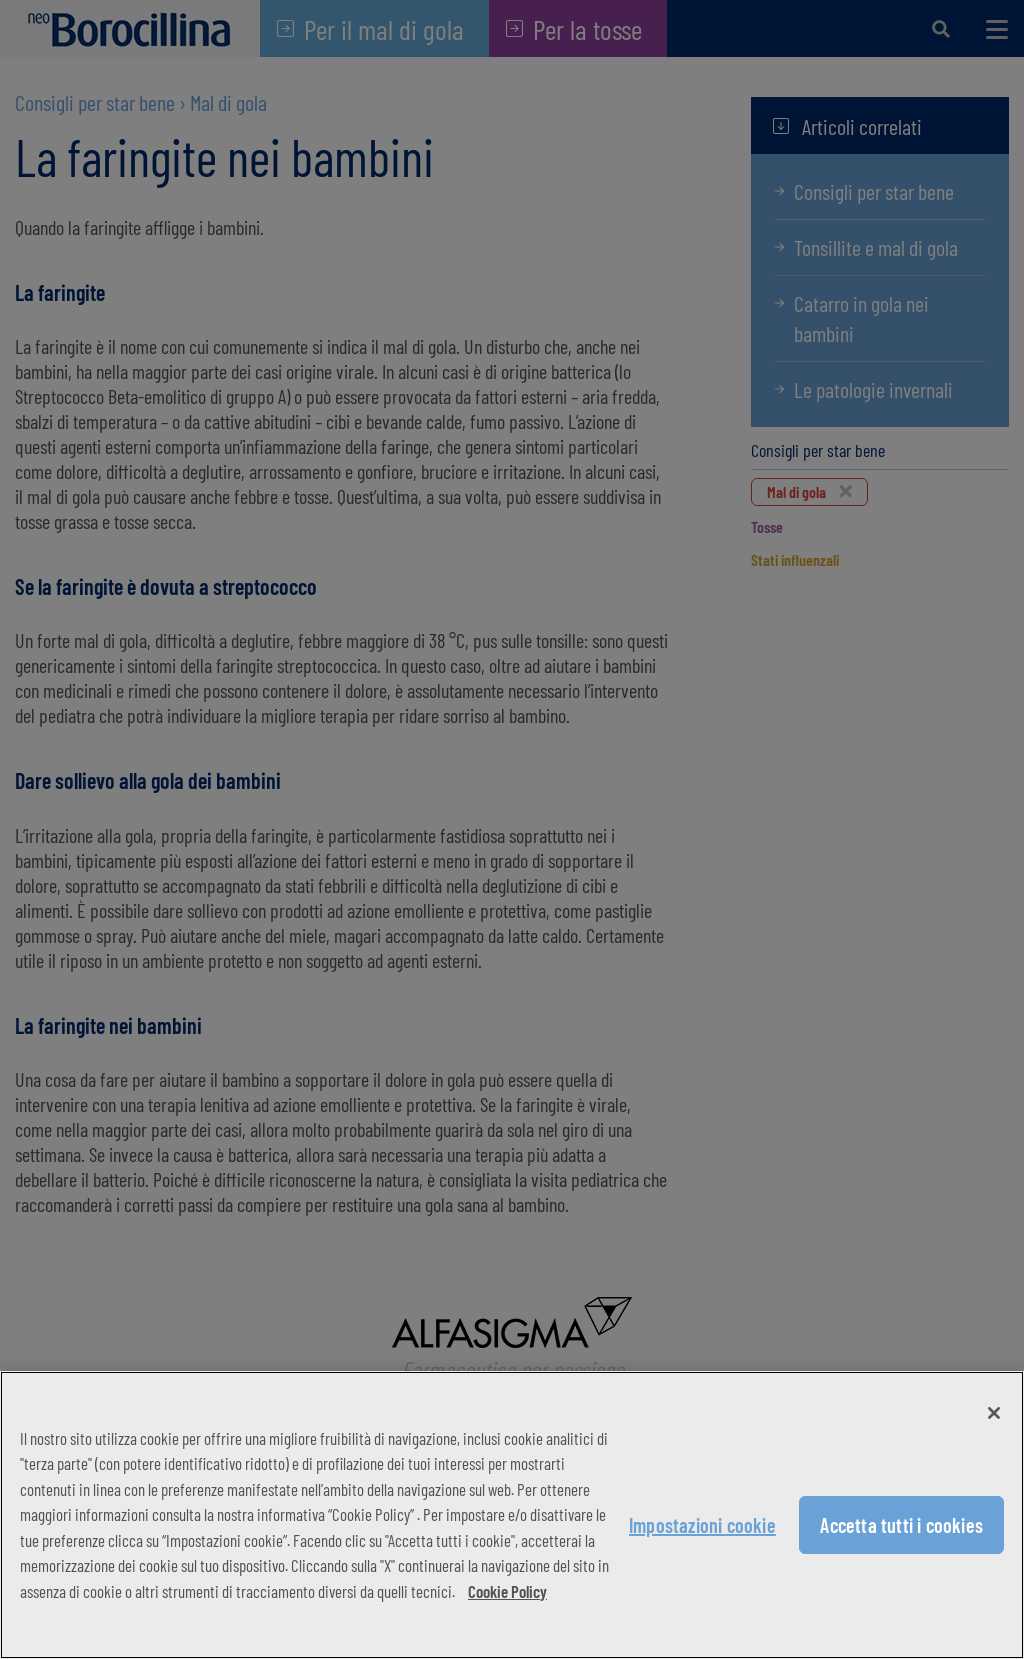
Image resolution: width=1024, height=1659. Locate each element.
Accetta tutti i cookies (901, 1525)
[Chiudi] (994, 1413)
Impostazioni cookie (702, 1525)
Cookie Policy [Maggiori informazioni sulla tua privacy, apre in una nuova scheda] (507, 1591)
